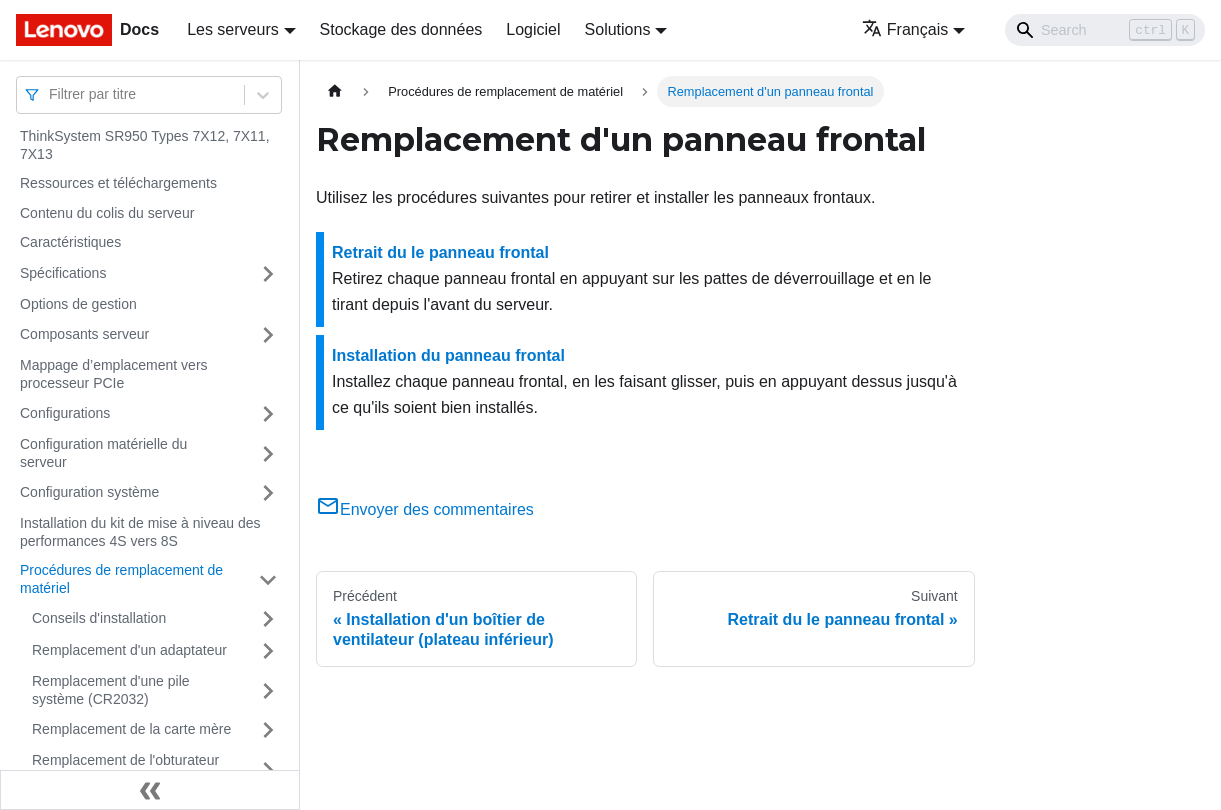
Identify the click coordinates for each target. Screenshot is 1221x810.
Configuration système (89, 492)
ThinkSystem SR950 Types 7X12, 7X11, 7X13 (145, 145)
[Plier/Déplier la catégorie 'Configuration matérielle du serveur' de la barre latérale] (268, 453)
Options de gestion (78, 304)
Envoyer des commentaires (425, 509)
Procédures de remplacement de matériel (121, 579)
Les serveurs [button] (233, 29)
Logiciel (533, 29)
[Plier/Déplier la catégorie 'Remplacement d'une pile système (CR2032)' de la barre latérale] (268, 690)
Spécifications (63, 273)
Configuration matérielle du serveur (103, 453)
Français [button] (905, 29)
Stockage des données (401, 29)
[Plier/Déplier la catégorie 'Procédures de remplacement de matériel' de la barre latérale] (268, 579)
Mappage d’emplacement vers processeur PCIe (114, 374)
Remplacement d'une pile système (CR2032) (111, 690)
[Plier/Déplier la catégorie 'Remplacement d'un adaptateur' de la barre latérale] (268, 651)
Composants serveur (84, 334)
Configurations (65, 413)
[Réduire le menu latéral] (150, 790)
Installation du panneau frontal (448, 355)
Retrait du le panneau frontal (440, 252)
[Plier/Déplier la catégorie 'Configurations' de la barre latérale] (268, 414)
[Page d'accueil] (335, 91)
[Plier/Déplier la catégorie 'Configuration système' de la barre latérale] (268, 493)
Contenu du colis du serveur (107, 213)
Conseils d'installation (99, 618)
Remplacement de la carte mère (131, 729)
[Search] (1105, 30)
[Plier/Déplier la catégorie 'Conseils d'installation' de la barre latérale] (268, 619)
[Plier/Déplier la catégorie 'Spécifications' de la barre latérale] (268, 274)
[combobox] (51, 94)
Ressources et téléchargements (118, 183)
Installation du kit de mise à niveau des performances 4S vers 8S (140, 532)
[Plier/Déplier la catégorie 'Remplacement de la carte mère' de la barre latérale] (268, 730)
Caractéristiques (70, 242)
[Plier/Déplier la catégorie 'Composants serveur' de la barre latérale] (268, 335)
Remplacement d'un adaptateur (129, 650)
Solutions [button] (618, 29)
